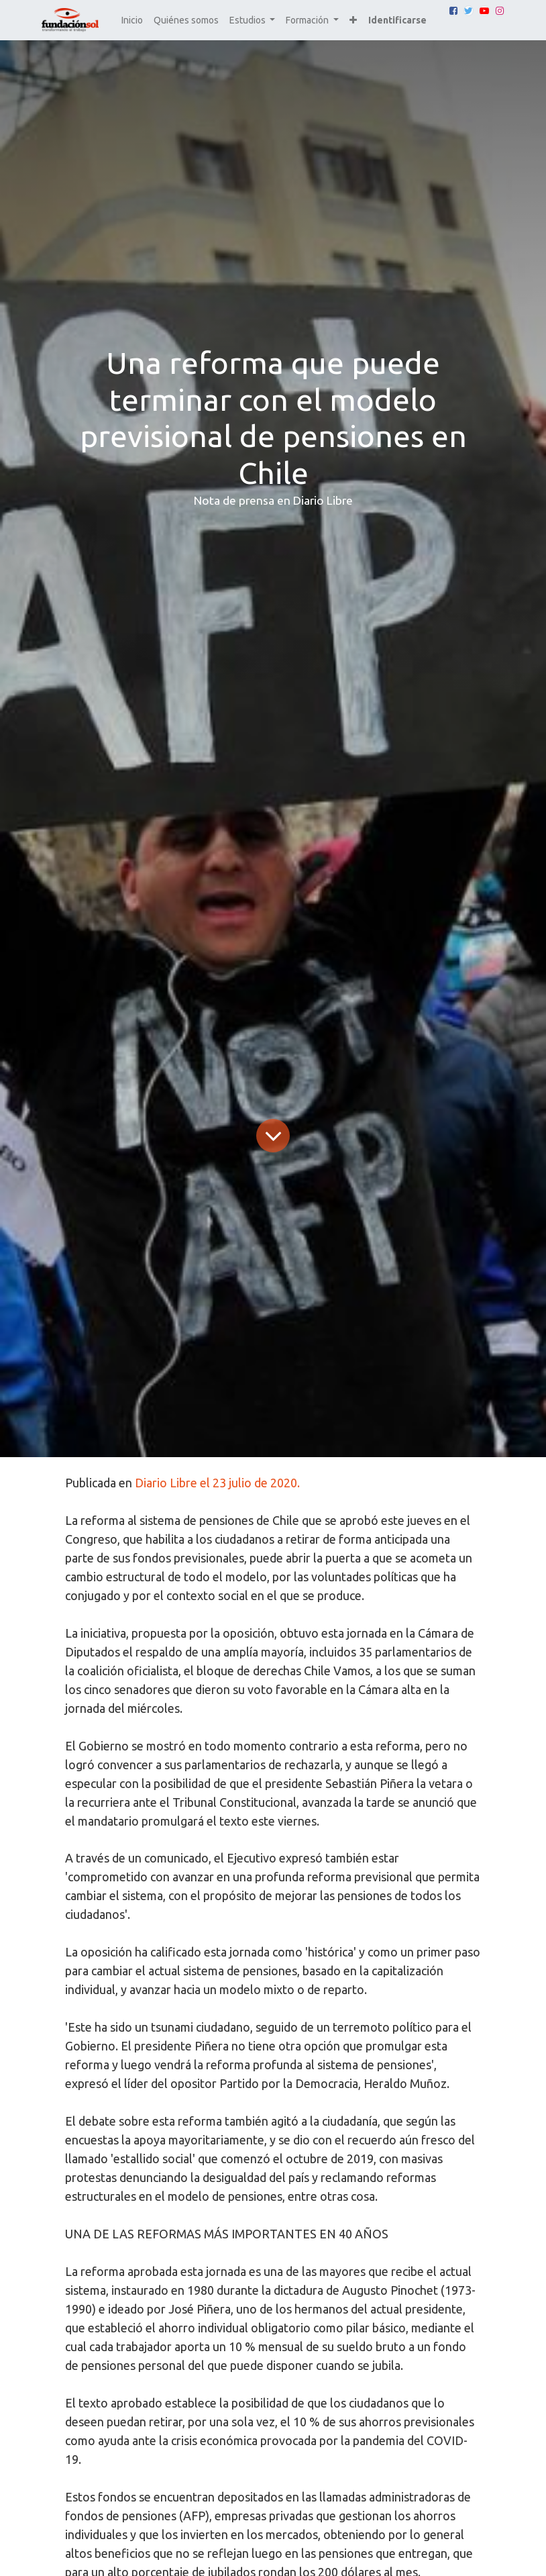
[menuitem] (132, 20)
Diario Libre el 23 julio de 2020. (217, 1482)
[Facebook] (453, 10)
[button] (353, 20)
